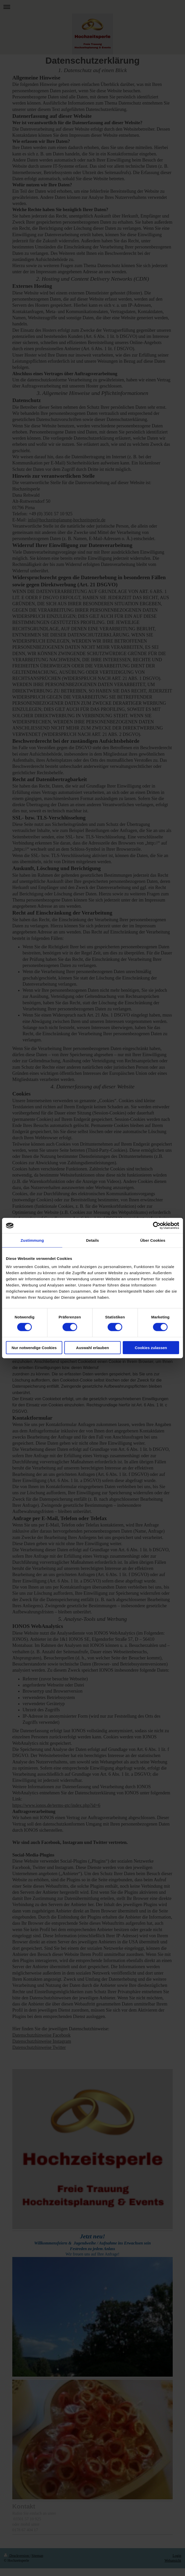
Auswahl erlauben (92, 1347)
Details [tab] (92, 1240)
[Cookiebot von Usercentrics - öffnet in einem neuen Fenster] (156, 1225)
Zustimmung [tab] (32, 1240)
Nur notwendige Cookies (34, 1347)
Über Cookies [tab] (152, 1240)
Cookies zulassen (151, 1347)
